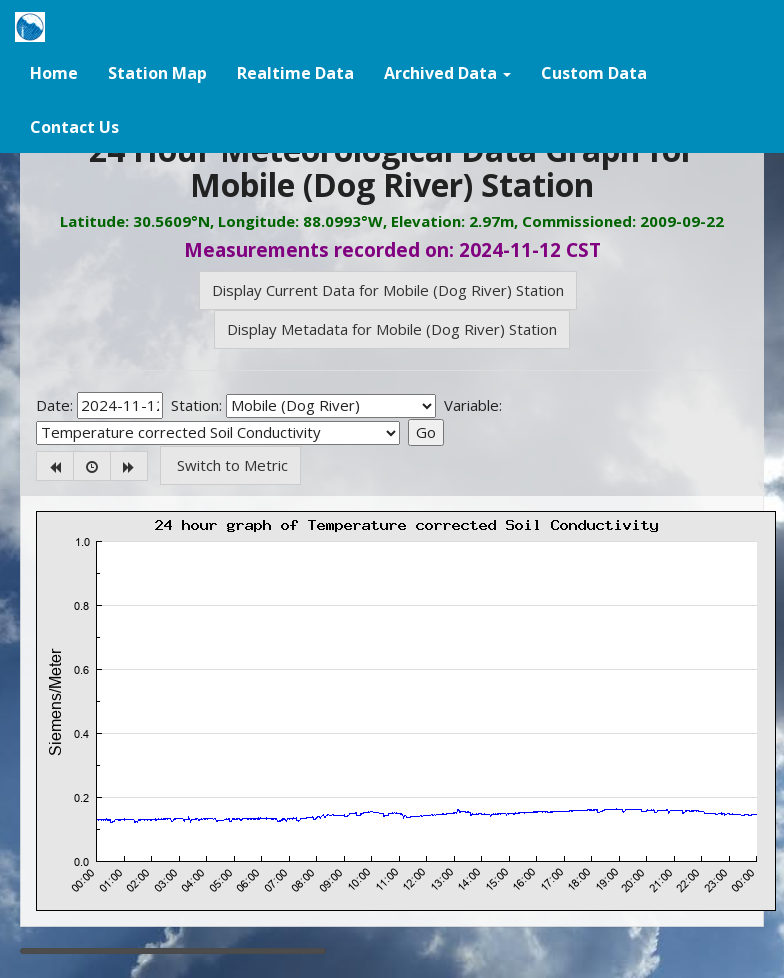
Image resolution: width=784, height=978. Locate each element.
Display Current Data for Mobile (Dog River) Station (388, 290)
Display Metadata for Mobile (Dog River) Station (392, 329)
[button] (447, 72)
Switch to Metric (230, 465)
